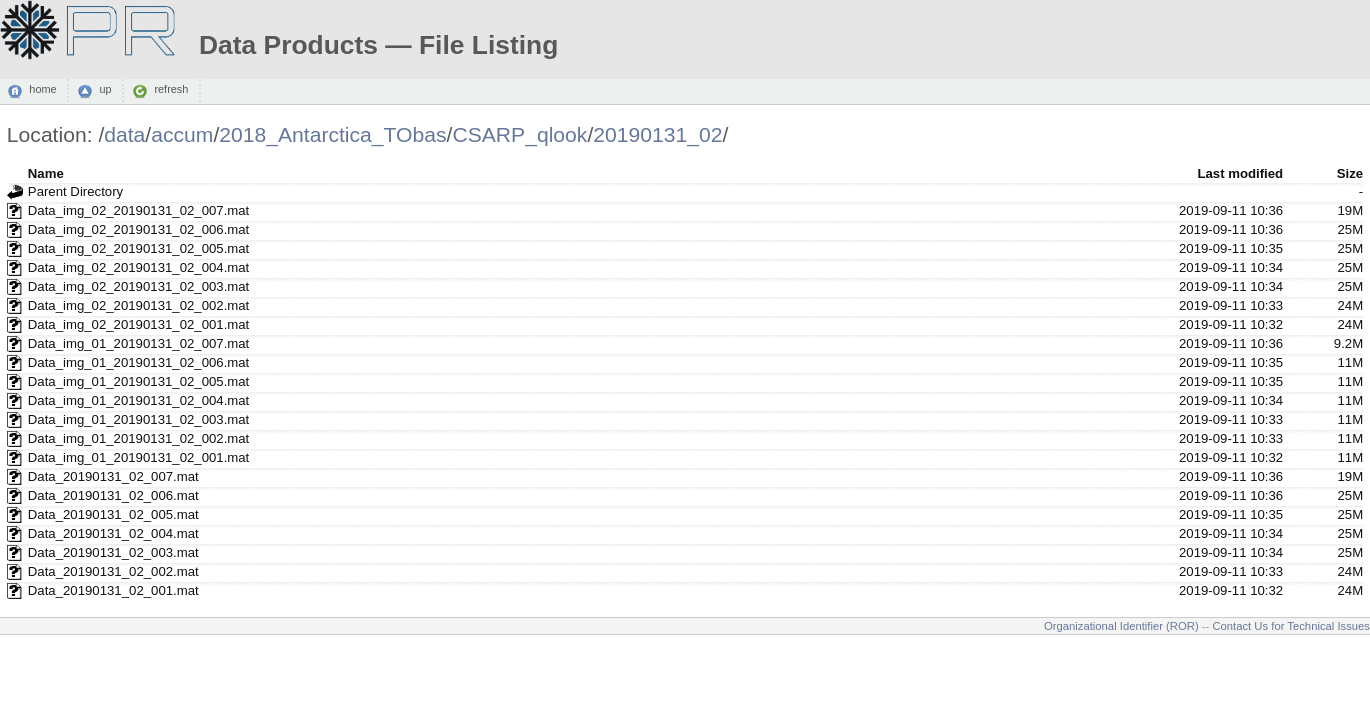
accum (182, 134)
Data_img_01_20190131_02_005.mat (138, 381)
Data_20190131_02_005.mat (113, 514)
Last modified (1240, 173)
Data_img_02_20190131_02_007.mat (138, 210)
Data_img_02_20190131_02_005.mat (138, 248)
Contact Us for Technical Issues (1291, 626)
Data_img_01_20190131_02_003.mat (138, 419)
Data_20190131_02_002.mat (113, 571)
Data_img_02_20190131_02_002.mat (138, 305)
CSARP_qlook (519, 134)
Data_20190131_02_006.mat (113, 495)
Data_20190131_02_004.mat (113, 533)
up (105, 90)
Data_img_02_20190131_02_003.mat (138, 286)
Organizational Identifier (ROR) (1121, 626)
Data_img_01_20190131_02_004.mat (138, 400)
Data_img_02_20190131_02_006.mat (138, 229)
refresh (171, 90)
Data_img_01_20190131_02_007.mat (138, 343)
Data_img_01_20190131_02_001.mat (138, 457)
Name (46, 173)
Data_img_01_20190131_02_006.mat (138, 362)
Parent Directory (75, 191)
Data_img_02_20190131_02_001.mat (138, 324)
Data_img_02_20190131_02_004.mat (138, 267)
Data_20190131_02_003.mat (113, 552)
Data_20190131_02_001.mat (113, 590)
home (42, 90)
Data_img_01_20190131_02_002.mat (138, 438)
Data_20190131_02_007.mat (113, 476)
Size (1350, 173)
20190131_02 (657, 134)
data (124, 134)
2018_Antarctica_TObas (332, 134)
